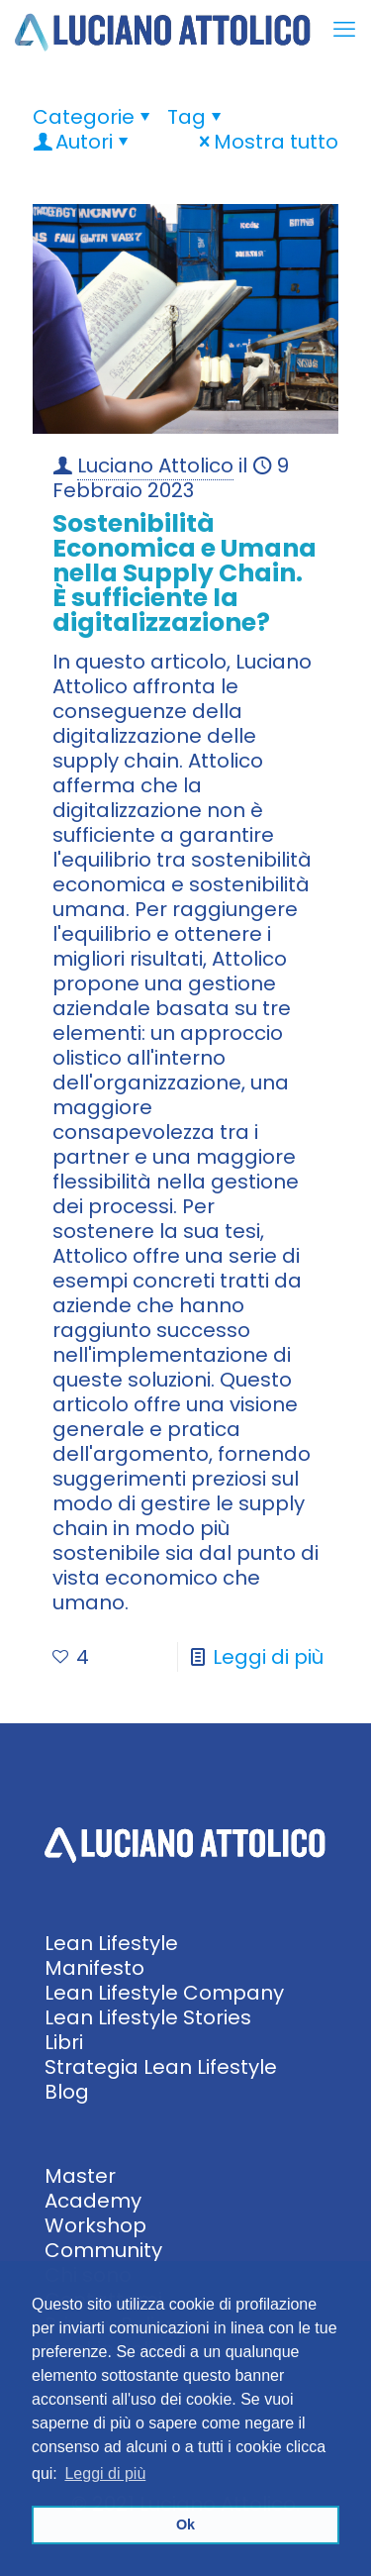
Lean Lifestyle (111, 1943)
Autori (83, 141)
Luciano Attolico (155, 465)
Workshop (95, 2225)
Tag (196, 117)
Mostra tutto (266, 141)
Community (103, 2250)
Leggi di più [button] (104, 2473)
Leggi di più (268, 1657)
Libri (64, 2042)
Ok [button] (185, 2524)
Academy (93, 2201)
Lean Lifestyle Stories (148, 2017)
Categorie (93, 117)
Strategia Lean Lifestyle (161, 2067)
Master (80, 2176)
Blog (67, 2092)
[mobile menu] (344, 30)
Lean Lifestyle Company (164, 1993)
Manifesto (94, 1968)
